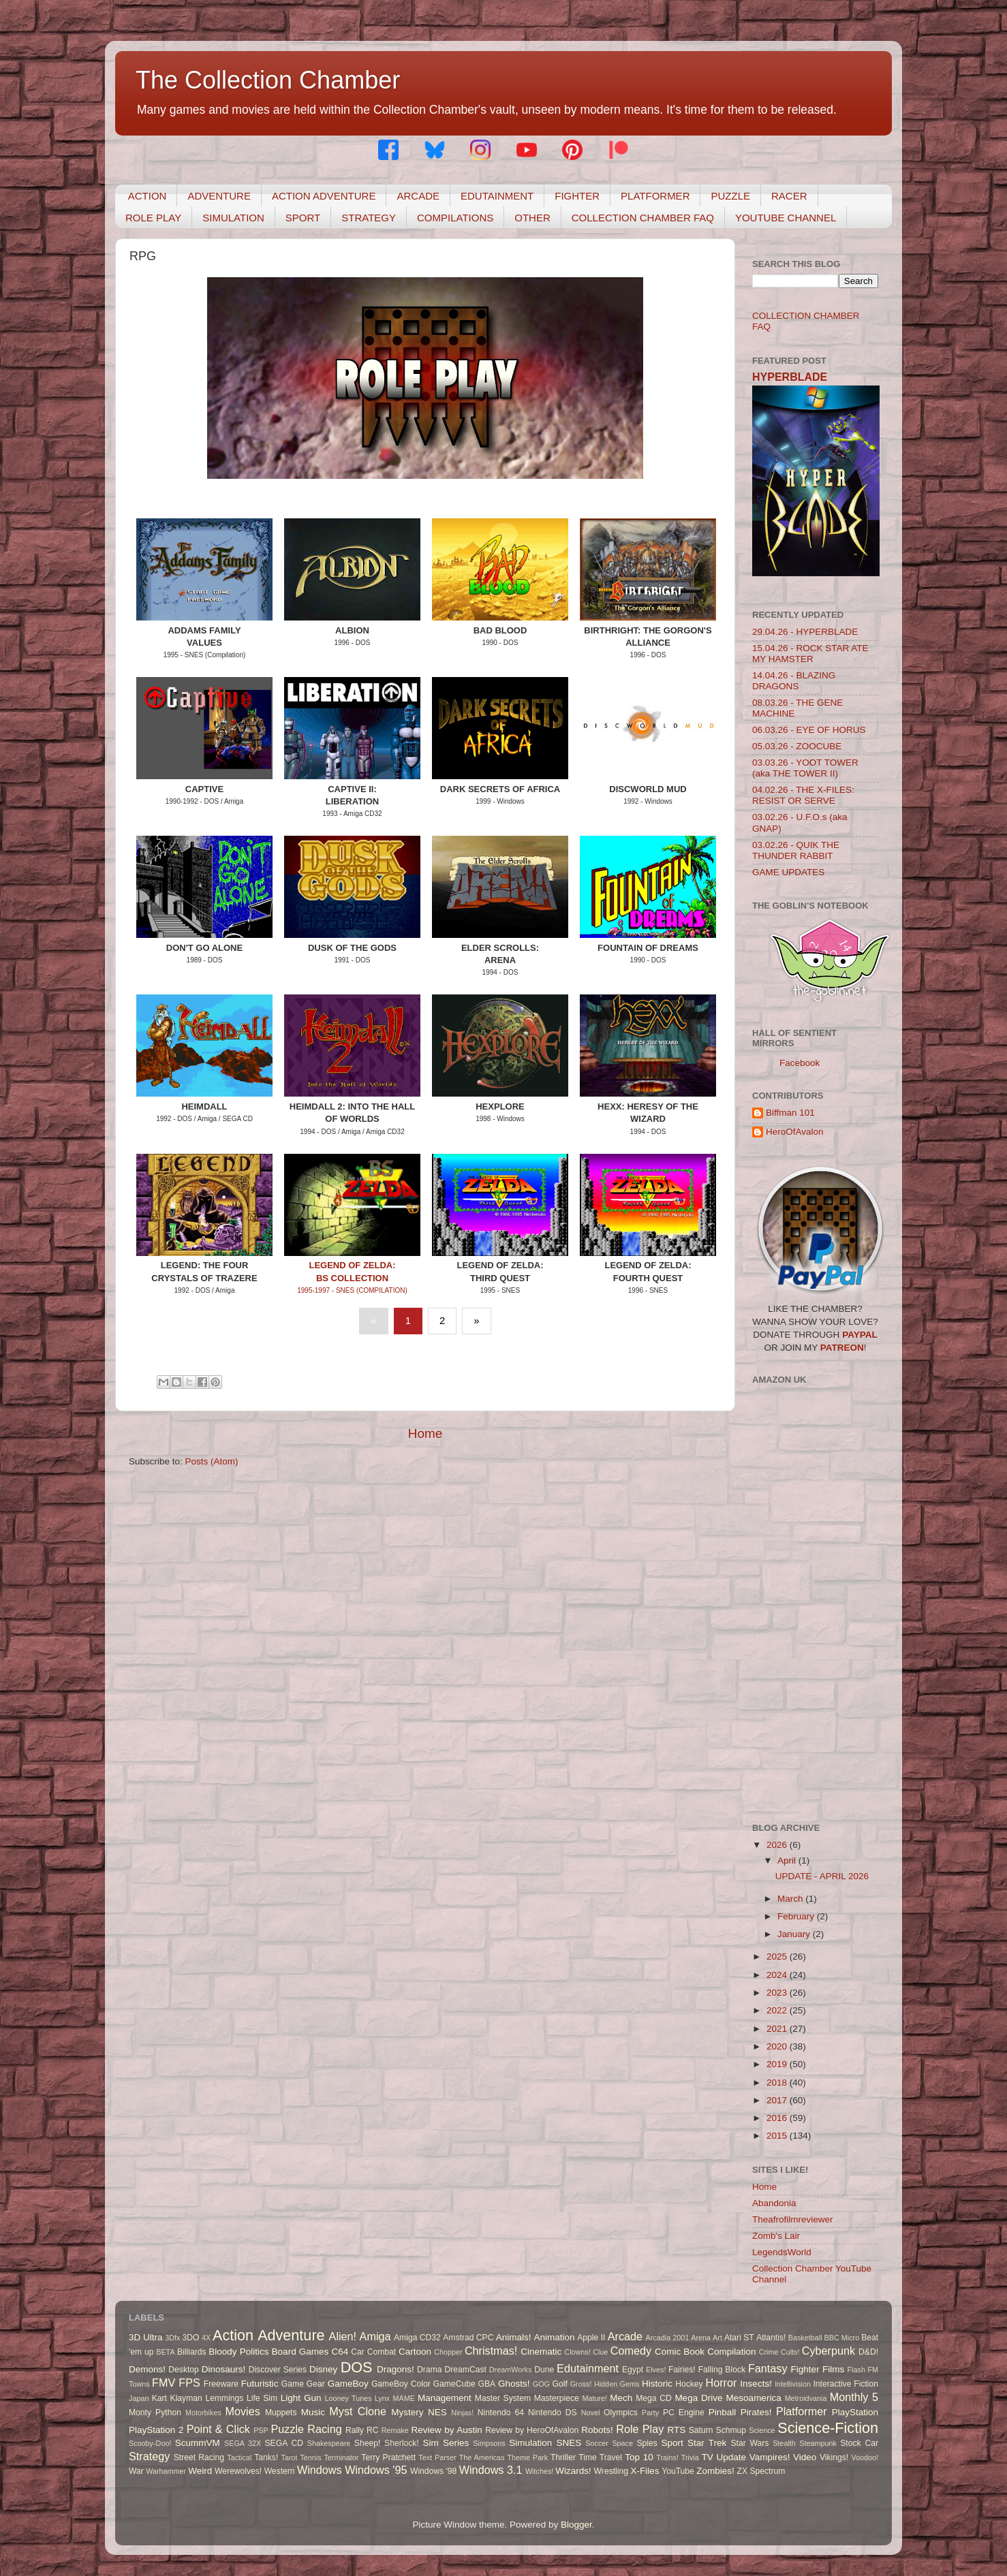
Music (313, 2412)
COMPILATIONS (455, 217)
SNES (568, 2443)
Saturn (701, 2430)
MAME (403, 2398)
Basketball (805, 2338)
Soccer (596, 2443)
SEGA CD (284, 2443)
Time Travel (600, 2457)
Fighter (805, 2369)
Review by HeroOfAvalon (531, 2430)
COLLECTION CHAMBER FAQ (643, 217)
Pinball (723, 2412)
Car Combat (373, 2352)
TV (707, 2457)
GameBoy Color (401, 2384)
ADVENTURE (219, 196)
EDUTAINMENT (497, 196)
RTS (676, 2430)
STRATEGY (368, 217)
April (788, 1860)
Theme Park (527, 2457)
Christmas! (491, 2350)
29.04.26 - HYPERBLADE (805, 632)
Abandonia (774, 2203)
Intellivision (793, 2384)
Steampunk (818, 2443)
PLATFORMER (655, 196)
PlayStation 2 (156, 2430)
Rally (354, 2430)
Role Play (640, 2429)
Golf (560, 2384)
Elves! (656, 2370)
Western (279, 2471)
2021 (778, 2029)
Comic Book (679, 2351)
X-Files (644, 2471)
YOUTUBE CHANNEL (785, 217)
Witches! (539, 2471)
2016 (778, 2118)
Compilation (731, 2351)
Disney (323, 2369)
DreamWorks (510, 2370)
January (795, 1934)
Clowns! (577, 2352)
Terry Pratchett (388, 2457)
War (136, 2471)
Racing (324, 2429)
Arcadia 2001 (668, 2338)
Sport (672, 2443)
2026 (778, 1845)
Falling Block (721, 2369)
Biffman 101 (790, 1113)
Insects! (756, 2383)
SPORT (302, 217)
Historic (657, 2383)
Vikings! (834, 2457)
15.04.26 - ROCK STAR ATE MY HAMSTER (810, 653)
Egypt (632, 2369)
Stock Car (859, 2443)
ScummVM (197, 2443)
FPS (189, 2382)
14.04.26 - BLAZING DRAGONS (793, 680)
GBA (487, 2384)
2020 (778, 2046)
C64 (339, 2351)
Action (233, 2335)
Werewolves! (238, 2471)
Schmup (731, 2430)
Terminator (341, 2457)
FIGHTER (577, 196)
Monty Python (155, 2412)
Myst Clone (357, 2411)
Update (732, 2457)
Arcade (625, 2336)
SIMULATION (233, 217)
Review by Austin (447, 2430)
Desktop (183, 2369)
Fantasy (768, 2368)
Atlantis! (771, 2337)
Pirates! (756, 2412)
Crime (769, 2352)
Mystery (407, 2412)
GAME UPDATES (788, 872)
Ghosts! (514, 2383)
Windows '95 (376, 2470)
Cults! (790, 2352)
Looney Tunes (348, 2398)
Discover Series (278, 2369)
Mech (621, 2398)
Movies (243, 2411)
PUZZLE (730, 196)
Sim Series (445, 2443)
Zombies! (715, 2471)
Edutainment (588, 2368)
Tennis (310, 2457)
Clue (600, 2352)
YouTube (678, 2471)
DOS (357, 2367)
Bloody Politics (238, 2351)
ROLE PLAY (153, 217)
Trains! (667, 2457)
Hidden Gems (617, 2384)
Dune (544, 2369)
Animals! (513, 2337)
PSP (260, 2430)
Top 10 (639, 2457)
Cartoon (415, 2351)
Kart (159, 2398)
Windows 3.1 (491, 2470)
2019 (778, 2064)
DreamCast (465, 2369)
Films (833, 2369)
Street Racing (199, 2457)
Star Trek (706, 2443)
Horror (721, 2382)
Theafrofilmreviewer (792, 2219)
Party (650, 2412)
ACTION (147, 196)
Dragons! (395, 2369)
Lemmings (224, 2398)
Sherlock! (401, 2443)
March (791, 1899)
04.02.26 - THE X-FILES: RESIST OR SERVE (803, 795)
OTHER (532, 217)
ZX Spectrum (761, 2471)
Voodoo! (864, 2457)
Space (622, 2443)
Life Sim (262, 2398)
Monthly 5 (854, 2397)
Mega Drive (698, 2398)
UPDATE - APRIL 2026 (822, 1876)
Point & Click (218, 2429)
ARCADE (418, 196)
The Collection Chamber (268, 80)
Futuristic (260, 2383)
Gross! (581, 2384)
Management (444, 2398)
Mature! (594, 2398)
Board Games (300, 2351)
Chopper (448, 2352)
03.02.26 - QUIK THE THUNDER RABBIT (795, 850)
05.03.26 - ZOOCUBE (796, 746)
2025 (778, 1956)
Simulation (530, 2443)
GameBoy (348, 2383)
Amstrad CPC (468, 2337)
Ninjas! (462, 2412)
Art (717, 2338)
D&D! (868, 2352)
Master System (503, 2398)
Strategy (149, 2456)
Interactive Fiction (845, 2384)
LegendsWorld (781, 2252)
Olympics (621, 2412)
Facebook (799, 1063)
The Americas (482, 2457)
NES (437, 2412)
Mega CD (654, 2398)
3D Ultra (146, 2337)
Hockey (688, 2384)
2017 (778, 2100)
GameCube (454, 2384)
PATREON (842, 1347)
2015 (778, 2136)
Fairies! (682, 2369)
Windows (319, 2470)
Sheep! (367, 2443)
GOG (541, 2384)
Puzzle (288, 2429)
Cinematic (541, 2351)
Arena (701, 2338)
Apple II (591, 2337)
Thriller (563, 2457)
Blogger (576, 2524)
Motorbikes (203, 2412)
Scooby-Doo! (150, 2443)
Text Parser (437, 2457)
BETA (165, 2352)
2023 (778, 1993)
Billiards (191, 2352)
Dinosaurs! (224, 2369)
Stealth (784, 2443)
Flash (856, 2370)
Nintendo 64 (501, 2412)
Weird (200, 2471)
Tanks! (266, 2457)
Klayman (186, 2398)
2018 (778, 2082)
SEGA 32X (242, 2443)
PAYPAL (860, 1335)
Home (425, 1433)
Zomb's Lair (776, 2236)
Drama (429, 2369)
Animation (553, 2337)
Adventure (291, 2335)
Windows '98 (433, 2471)
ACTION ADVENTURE (324, 196)
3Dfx (172, 2338)
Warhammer (166, 2471)
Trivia (690, 2457)
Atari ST (739, 2337)
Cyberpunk (828, 2350)
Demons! (147, 2369)
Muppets (281, 2412)
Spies (646, 2443)
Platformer (801, 2411)
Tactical (239, 2457)
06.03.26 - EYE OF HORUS (809, 730)
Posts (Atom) (211, 1461)
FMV (163, 2382)
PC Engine (683, 2412)
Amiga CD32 (417, 2337)
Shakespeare (329, 2443)
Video (804, 2457)
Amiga (375, 2336)
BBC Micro (842, 2338)
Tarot (289, 2457)
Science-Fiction (827, 2427)
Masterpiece (556, 2398)
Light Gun (301, 2398)
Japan (139, 2398)
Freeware (221, 2384)
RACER (789, 196)
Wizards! (573, 2471)
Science (762, 2430)
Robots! (597, 2430)
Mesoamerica (753, 2398)
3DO (191, 2337)
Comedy (630, 2350)
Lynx (382, 2398)
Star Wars (749, 2443)
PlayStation (855, 2412)
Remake (395, 2430)
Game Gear (303, 2384)
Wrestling (611, 2471)
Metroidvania (806, 2398)
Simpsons (489, 2443)
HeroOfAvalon (795, 1132)
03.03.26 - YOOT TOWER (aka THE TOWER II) (805, 768)
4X (206, 2338)
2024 (778, 1975)
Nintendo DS (552, 2412)
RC (373, 2430)
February (797, 1916)
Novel (590, 2412)
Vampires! (769, 2457)
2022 (778, 2010)
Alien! (343, 2336)
